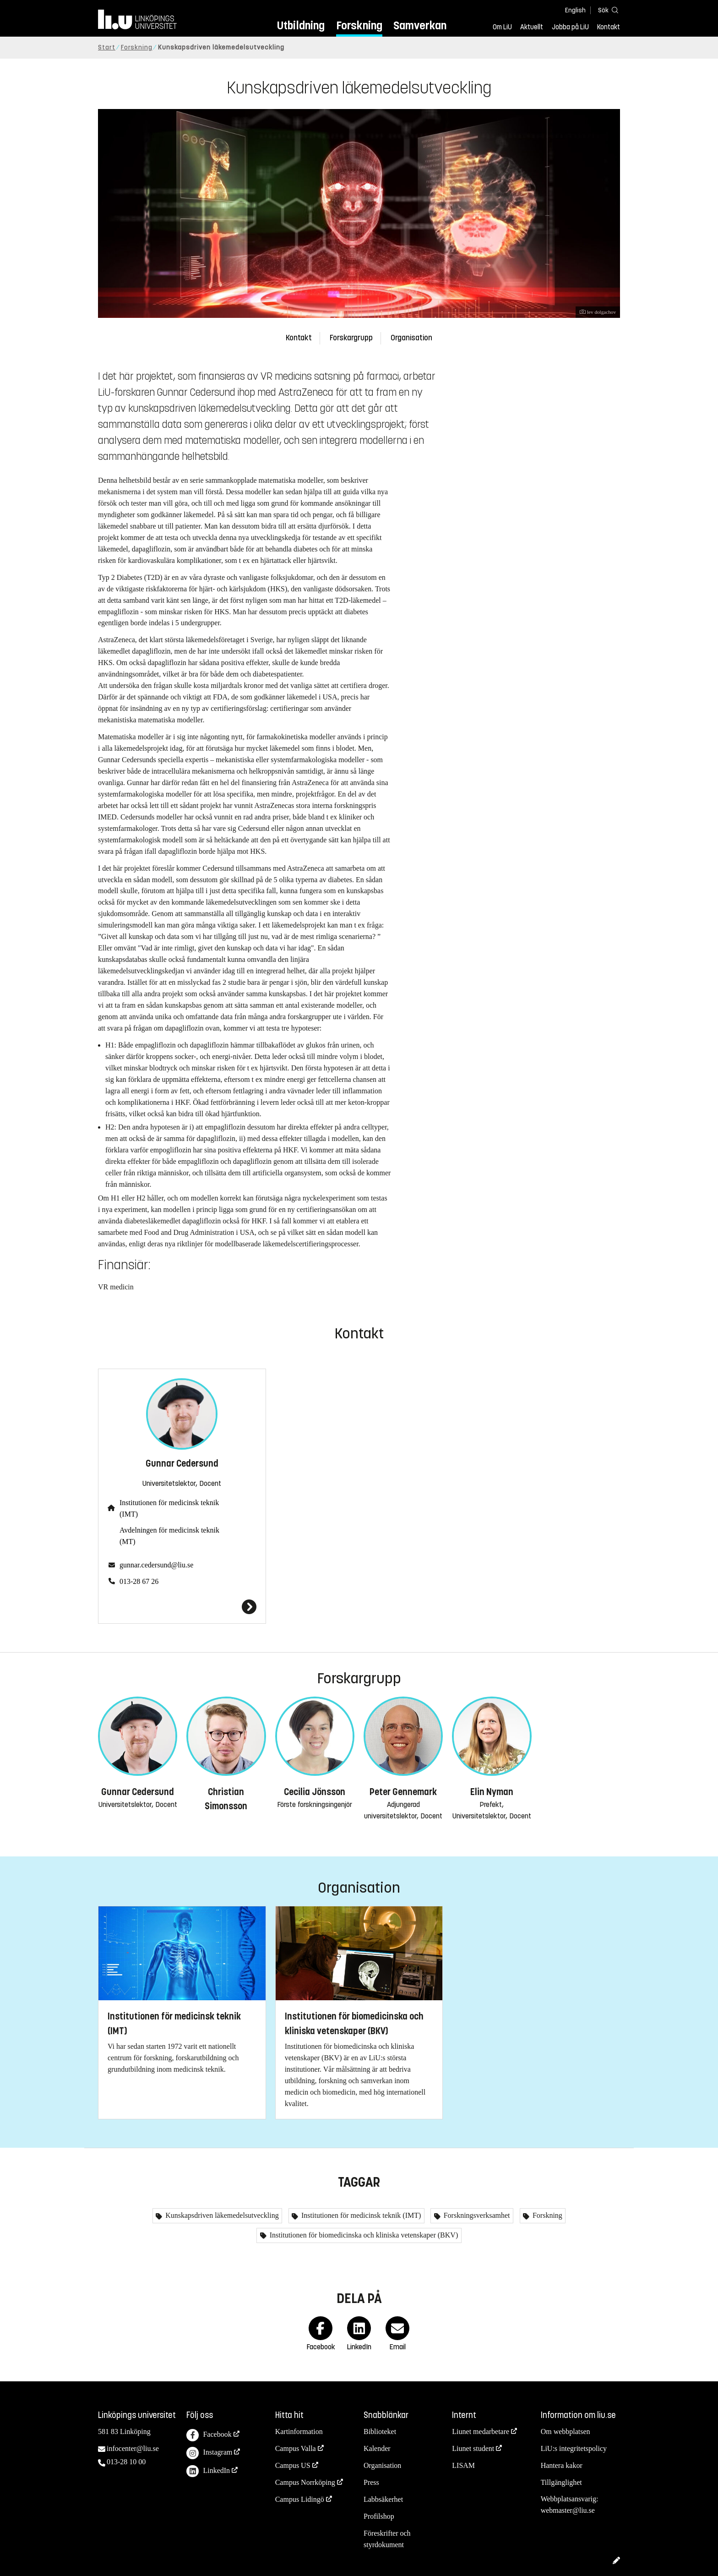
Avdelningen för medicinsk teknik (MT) (169, 1535)
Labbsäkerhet (383, 2499)
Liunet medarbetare (480, 2431)
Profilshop (379, 2516)
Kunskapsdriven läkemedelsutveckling (221, 2215)
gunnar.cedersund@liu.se (156, 1565)
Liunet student (473, 2448)
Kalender (377, 2448)
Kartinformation (299, 2431)
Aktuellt (531, 27)
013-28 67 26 (139, 1581)
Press (371, 2482)
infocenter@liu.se (133, 2448)
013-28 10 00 (126, 2462)
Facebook (208, 2435)
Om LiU (502, 27)
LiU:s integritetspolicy (574, 2448)
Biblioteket (380, 2431)
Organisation (411, 338)
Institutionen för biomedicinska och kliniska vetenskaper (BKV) (363, 2235)
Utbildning (301, 25)
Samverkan (419, 25)
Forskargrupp (351, 338)
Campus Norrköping (305, 2482)
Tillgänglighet (561, 2482)
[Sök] (606, 10)
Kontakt (608, 27)
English (575, 10)
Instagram (209, 2453)
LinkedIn (208, 2471)
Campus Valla (295, 2448)
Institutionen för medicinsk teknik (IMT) (169, 1508)
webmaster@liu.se (568, 2510)
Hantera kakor (561, 2465)
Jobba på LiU (570, 27)
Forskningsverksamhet (476, 2215)
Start (106, 47)
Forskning (359, 25)
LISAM (463, 2465)
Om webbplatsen (565, 2431)
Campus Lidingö (299, 2499)
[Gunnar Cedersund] (182, 1606)
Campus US (292, 2465)
